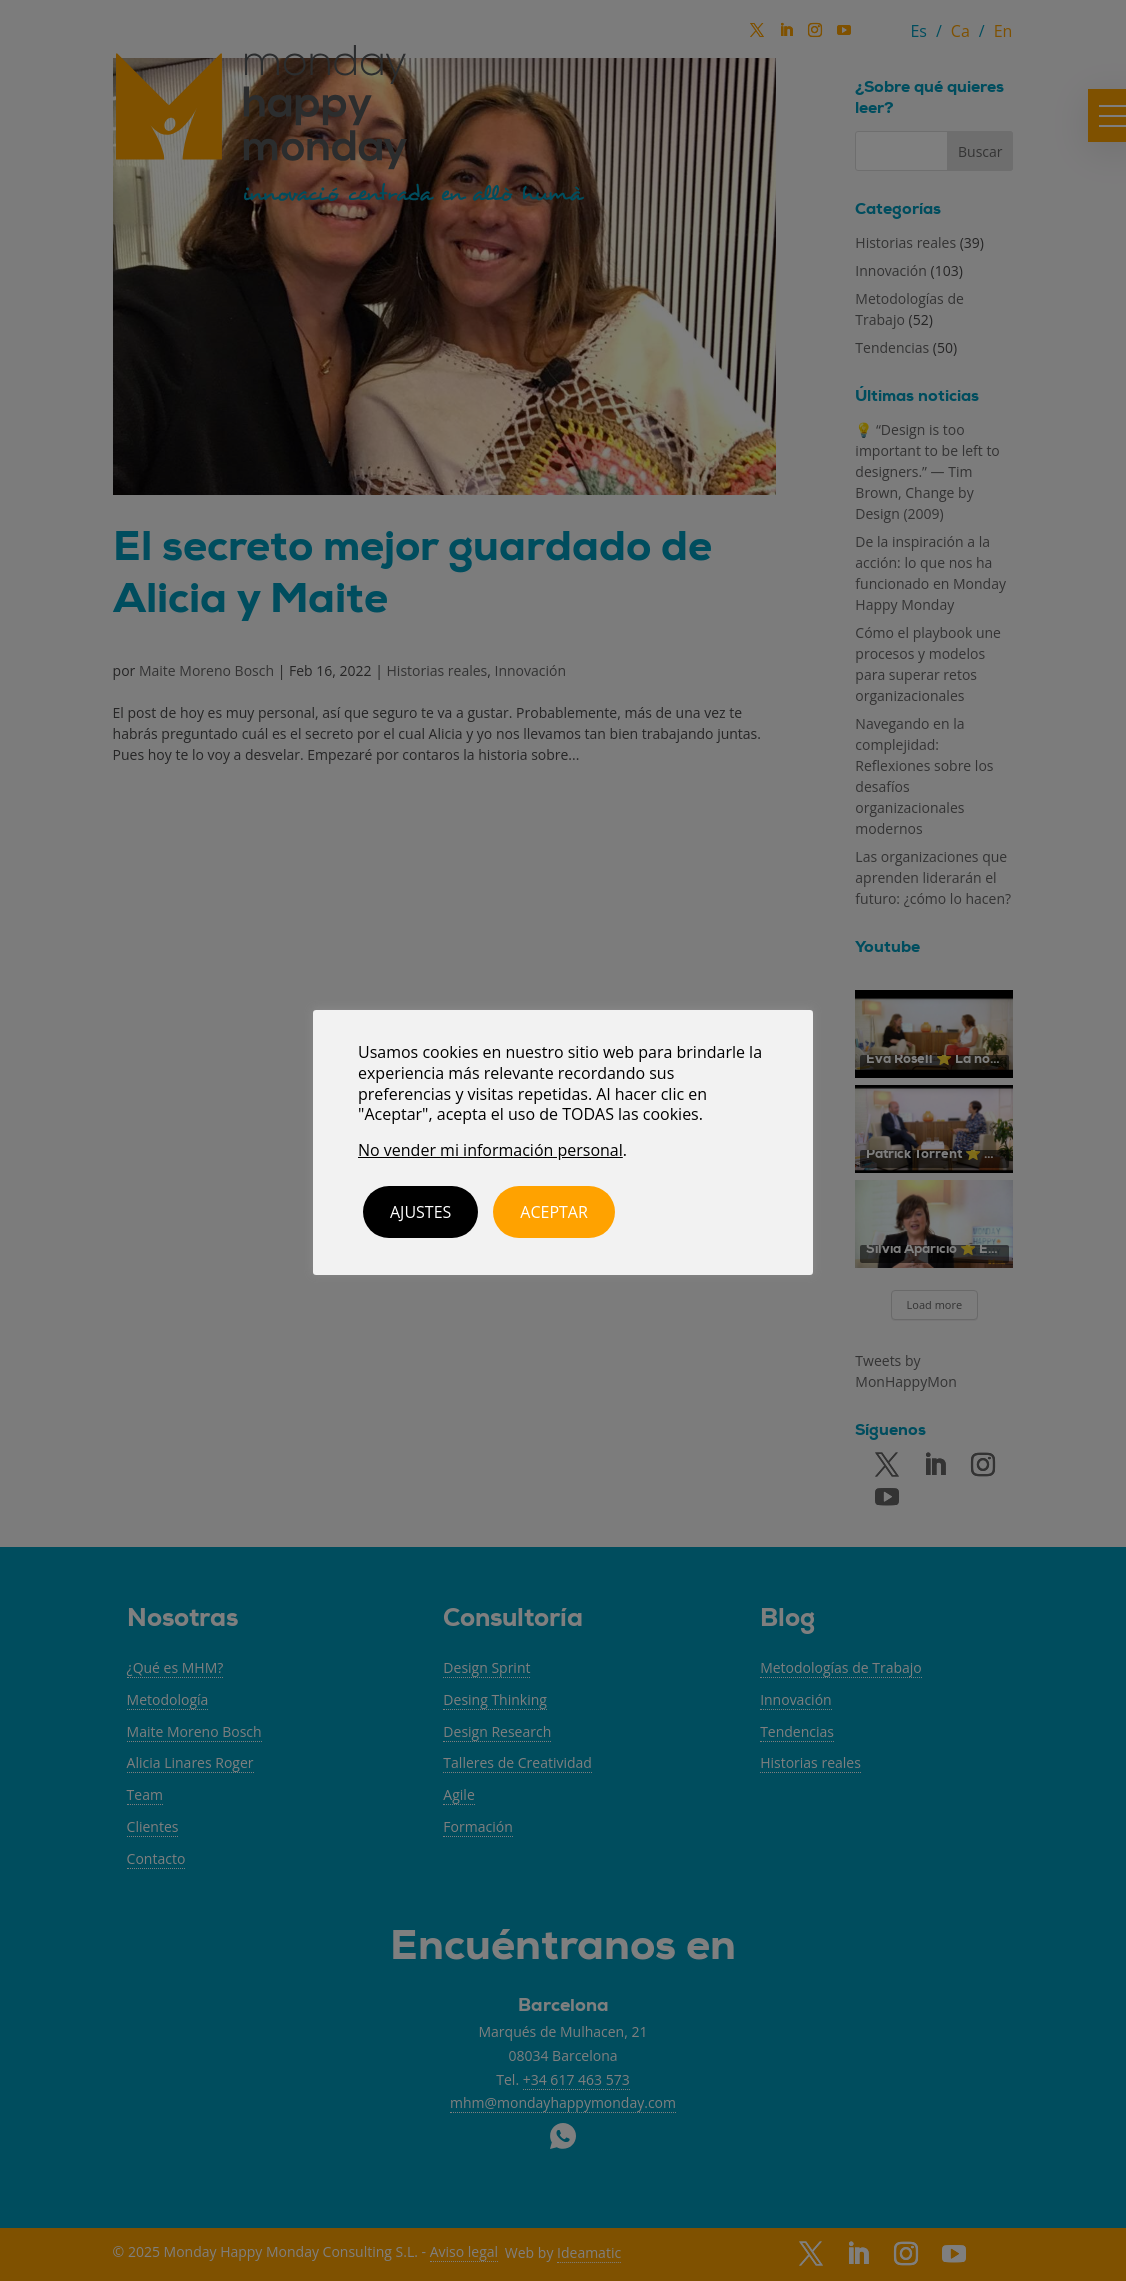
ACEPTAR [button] (554, 1212)
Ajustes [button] (420, 1212)
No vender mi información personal (490, 1150)
